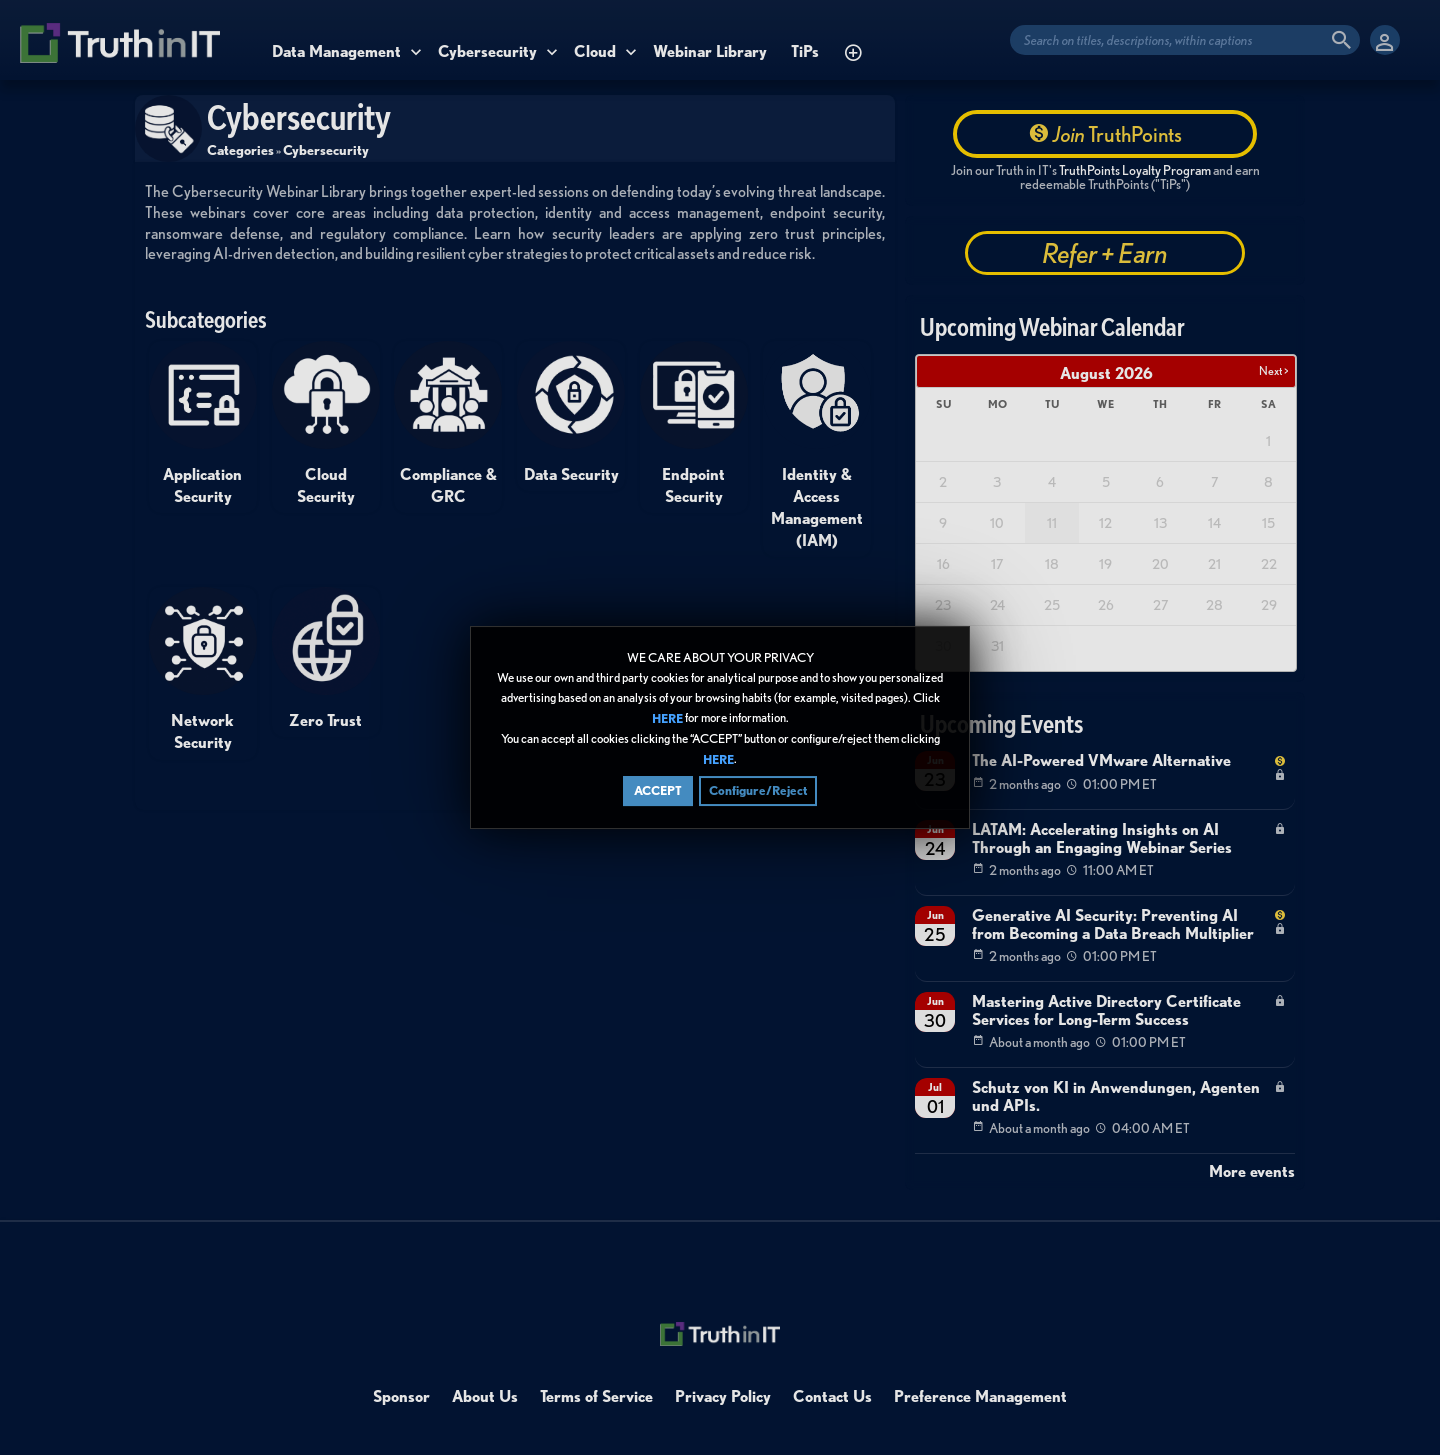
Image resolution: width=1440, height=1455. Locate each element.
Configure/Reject (758, 790)
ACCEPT (658, 790)
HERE (667, 718)
